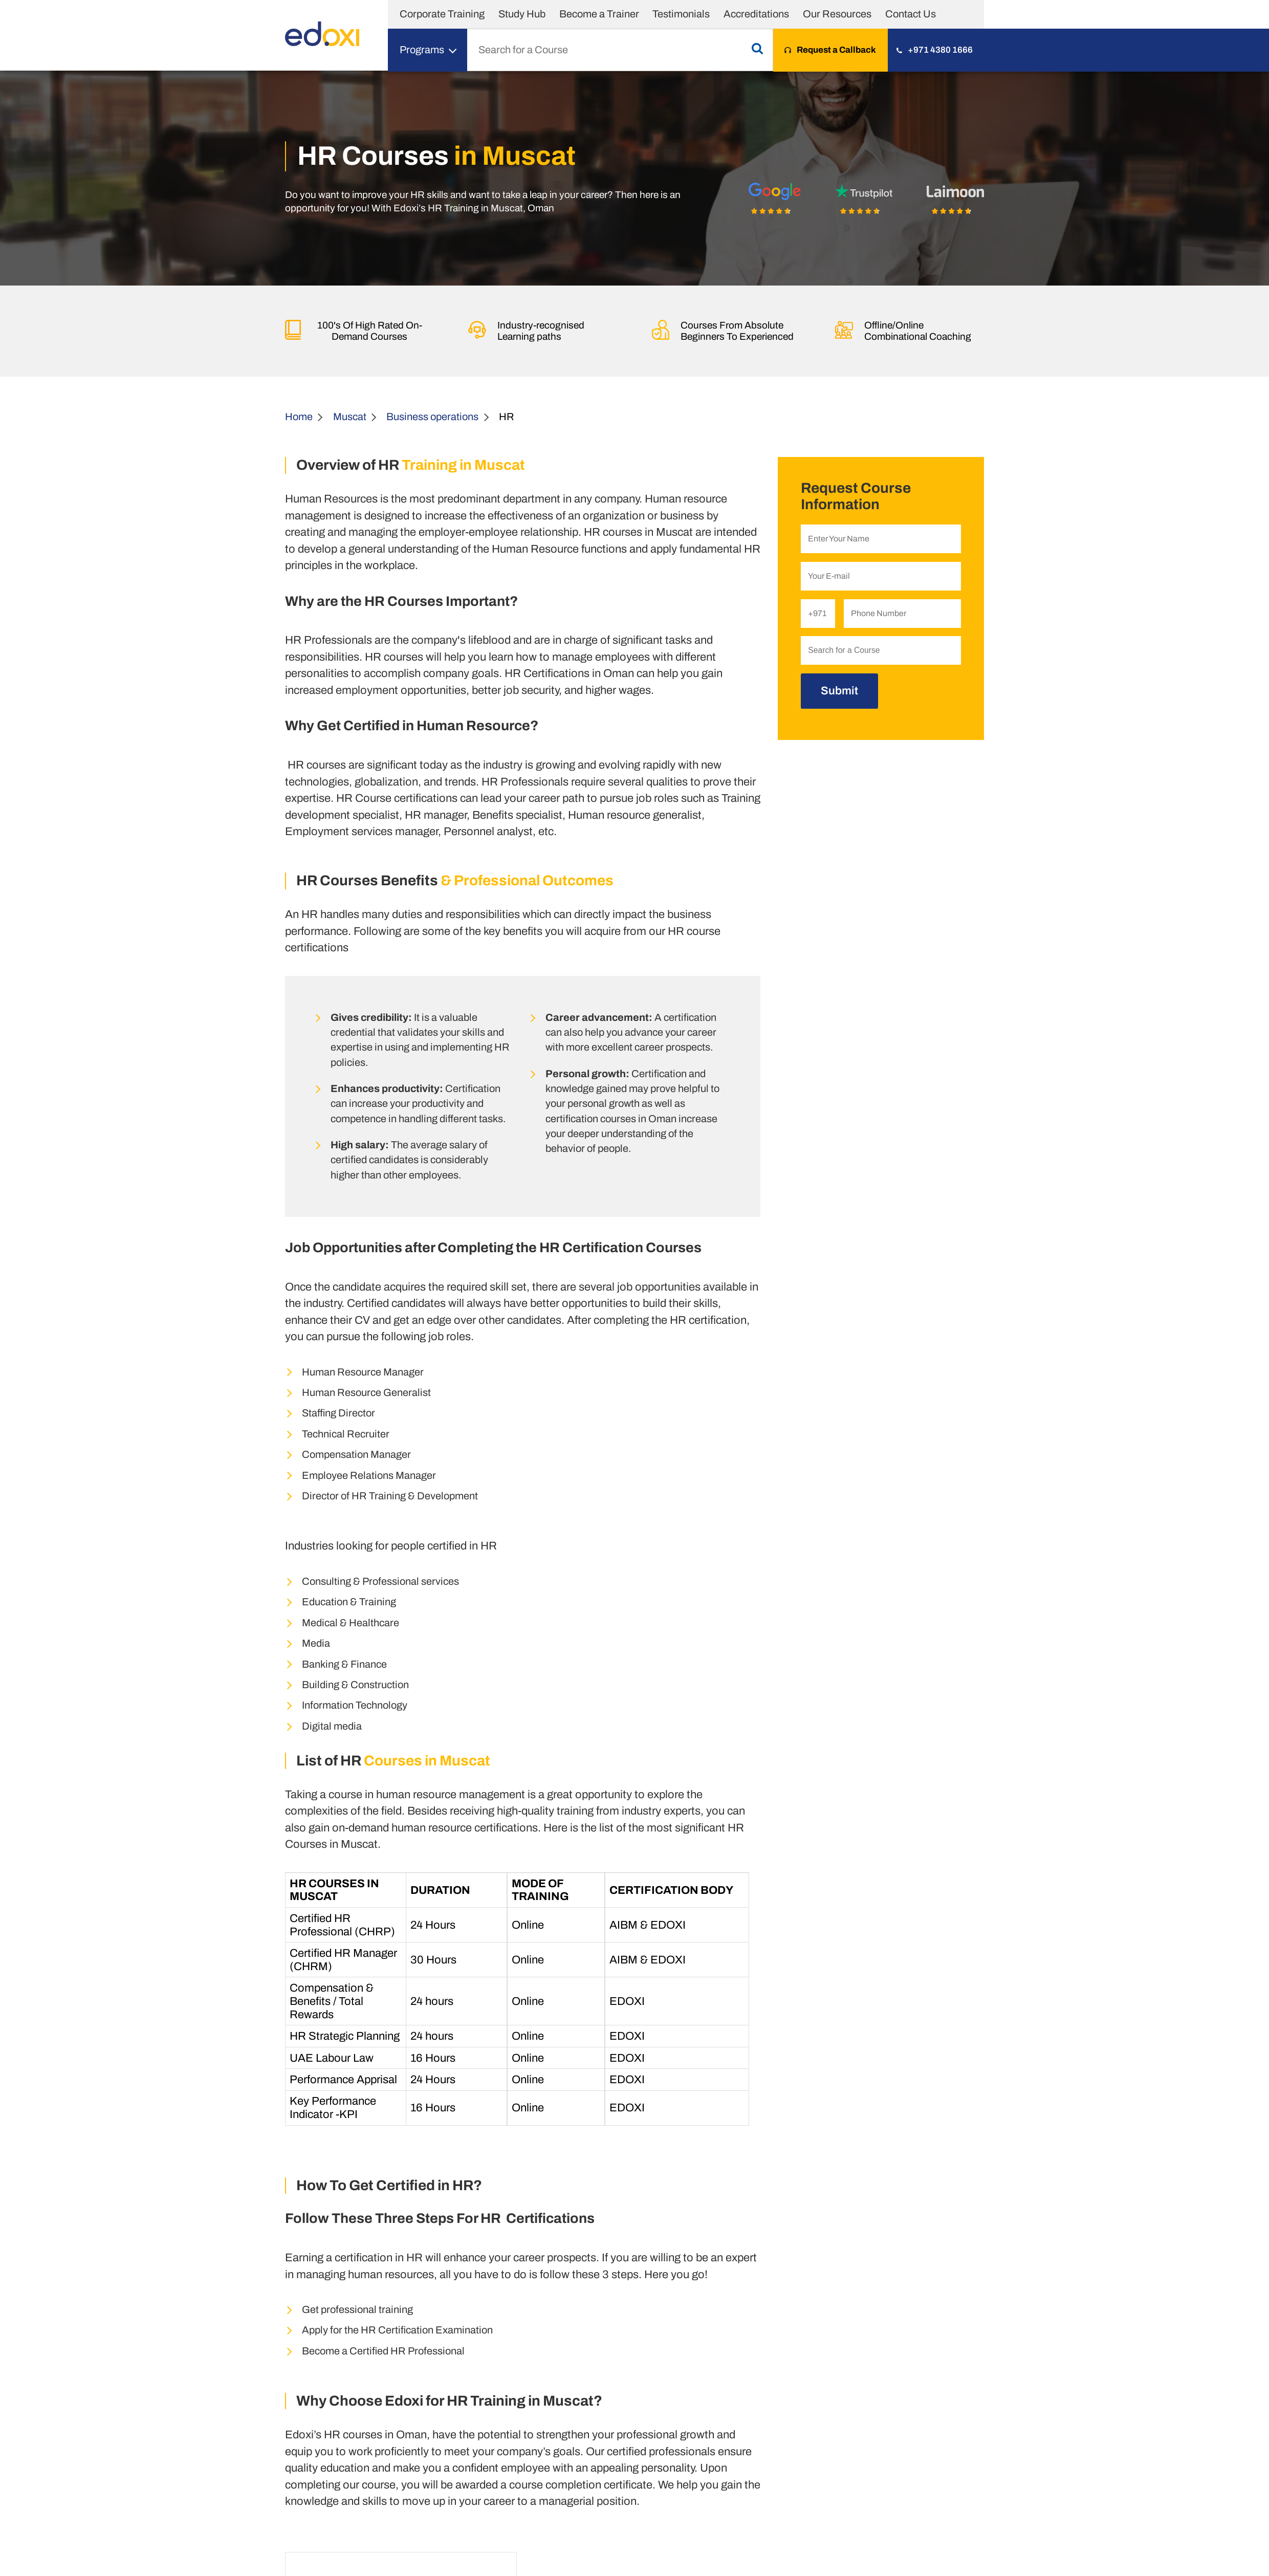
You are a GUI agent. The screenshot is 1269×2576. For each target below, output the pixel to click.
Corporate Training (442, 13)
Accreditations (756, 13)
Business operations (432, 416)
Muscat (349, 416)
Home (299, 416)
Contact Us (910, 13)
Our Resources (837, 13)
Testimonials (681, 13)
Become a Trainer (599, 13)
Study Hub (521, 13)
